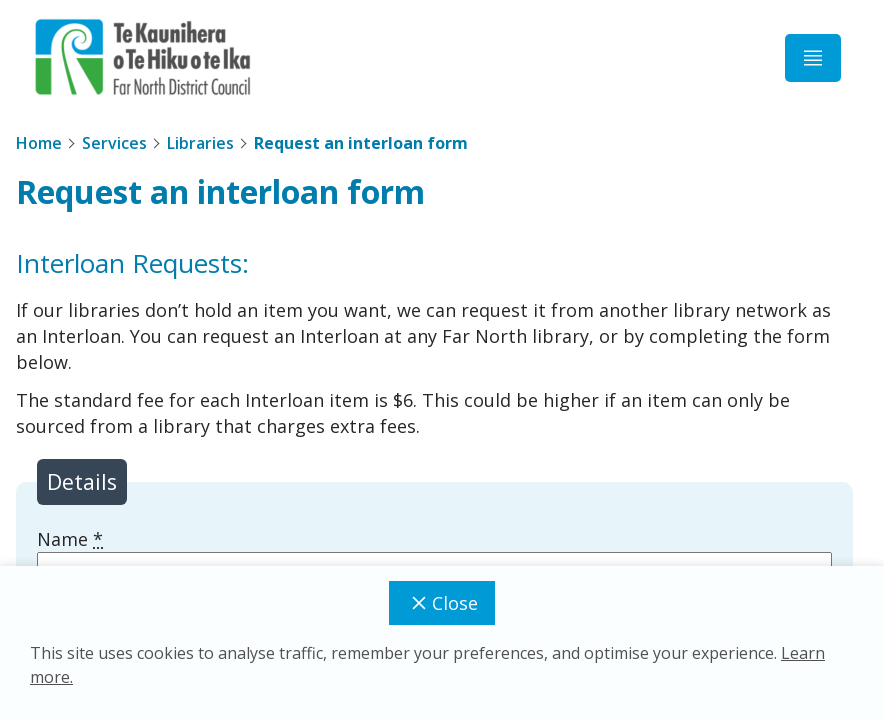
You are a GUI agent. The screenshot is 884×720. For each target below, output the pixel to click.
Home (39, 143)
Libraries (200, 143)
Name (70, 539)
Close (442, 603)
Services (114, 143)
